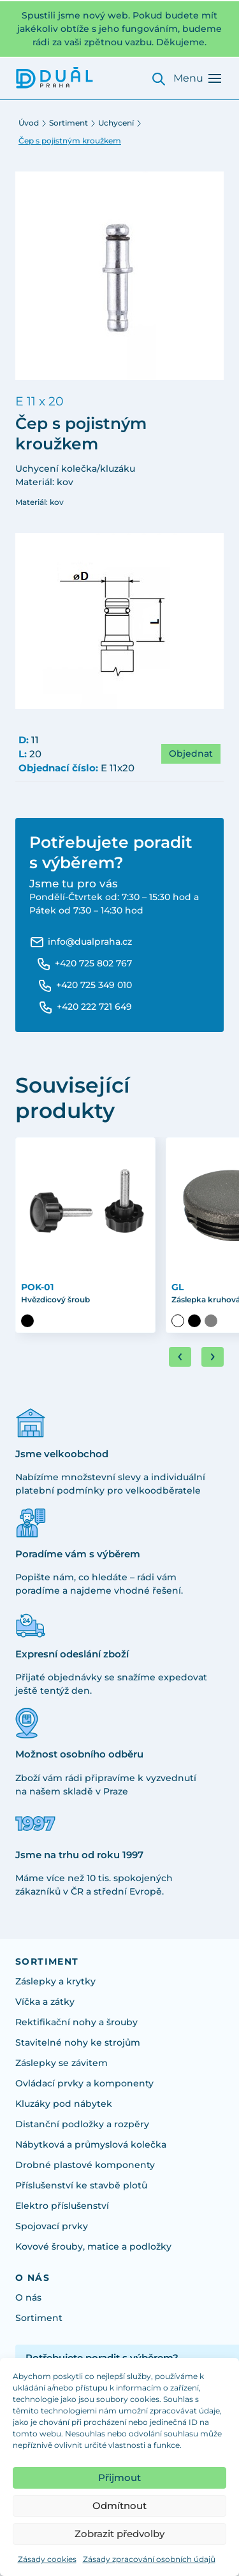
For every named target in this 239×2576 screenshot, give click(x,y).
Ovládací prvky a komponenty (84, 2083)
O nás (28, 2297)
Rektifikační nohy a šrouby (76, 2022)
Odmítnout (119, 2506)
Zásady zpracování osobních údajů (149, 2559)
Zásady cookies (47, 2559)
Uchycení (116, 122)
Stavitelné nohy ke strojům (77, 2042)
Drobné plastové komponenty (85, 2165)
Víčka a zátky (45, 2001)
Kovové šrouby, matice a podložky (93, 2246)
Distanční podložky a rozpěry (82, 2124)
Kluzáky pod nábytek (63, 2103)
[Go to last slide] (180, 1357)
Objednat (191, 753)
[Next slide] (212, 1357)
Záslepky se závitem (61, 2063)
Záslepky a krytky (55, 1981)
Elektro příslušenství (62, 2205)
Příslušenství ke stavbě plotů (81, 2185)
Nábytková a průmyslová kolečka (90, 2144)
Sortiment (68, 122)
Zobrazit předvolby (119, 2534)
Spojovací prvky (51, 2226)
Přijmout (119, 2477)
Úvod (28, 122)
